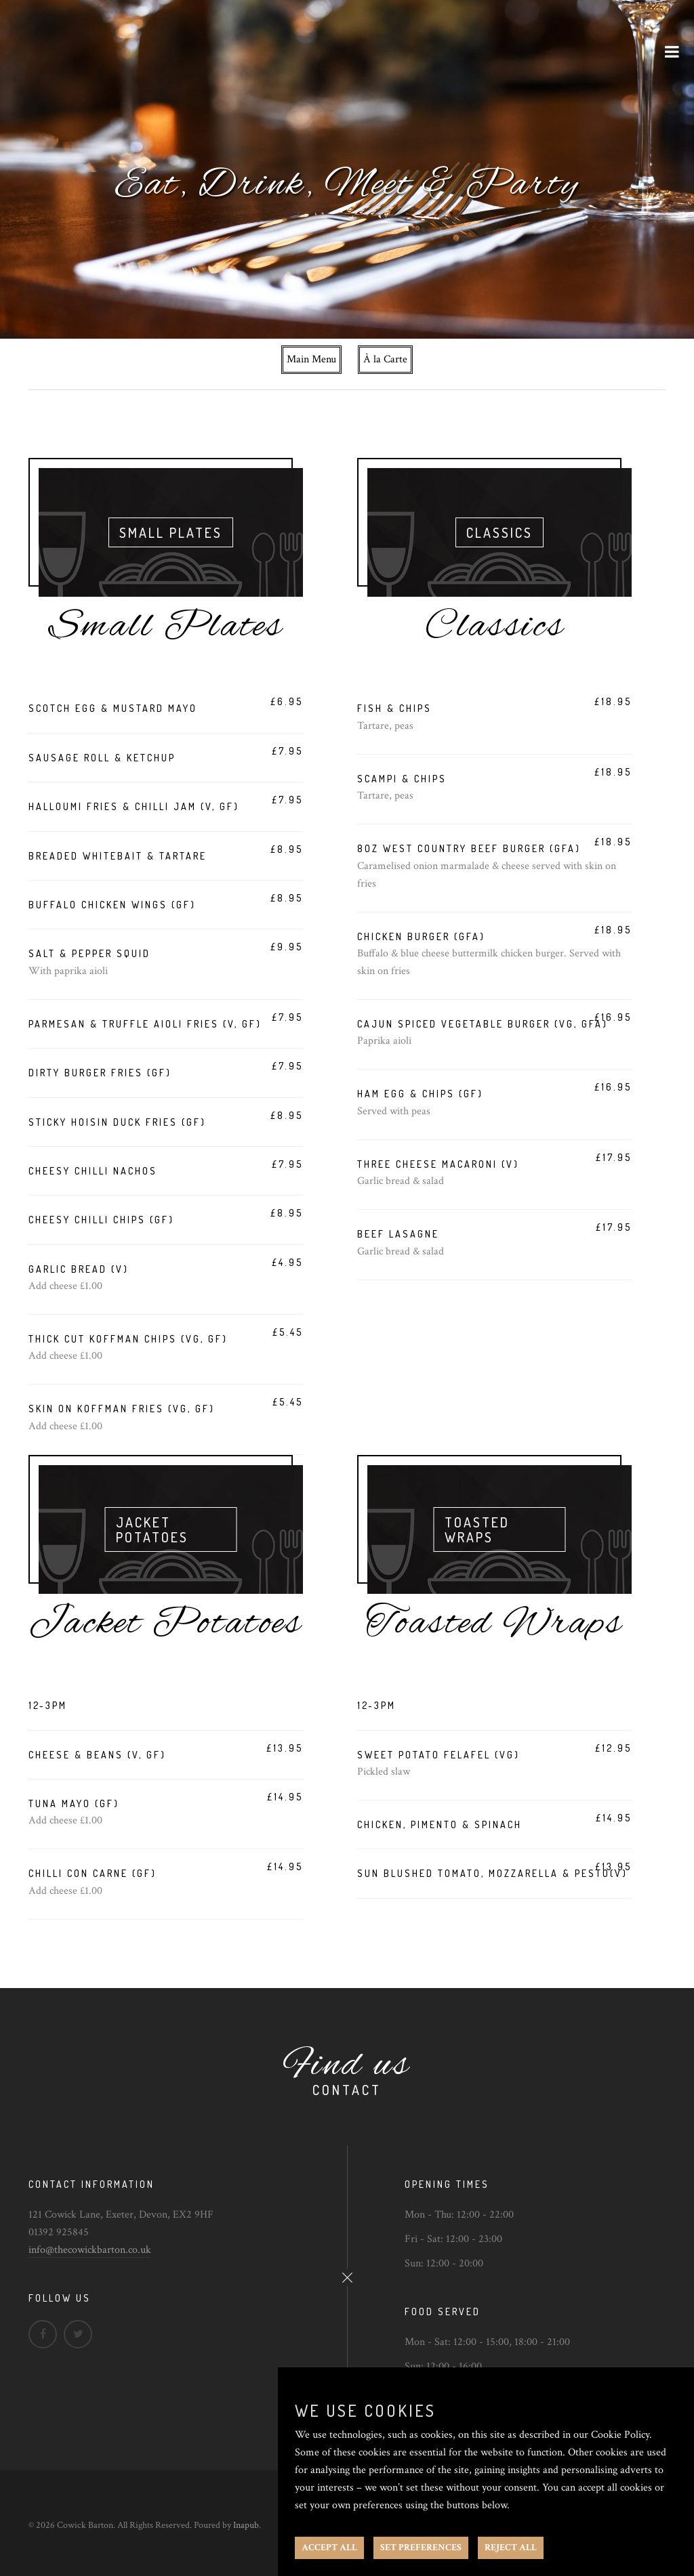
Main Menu (311, 359)
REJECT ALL (511, 2547)
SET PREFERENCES (421, 2547)
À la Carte (385, 359)
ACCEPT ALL (329, 2547)
